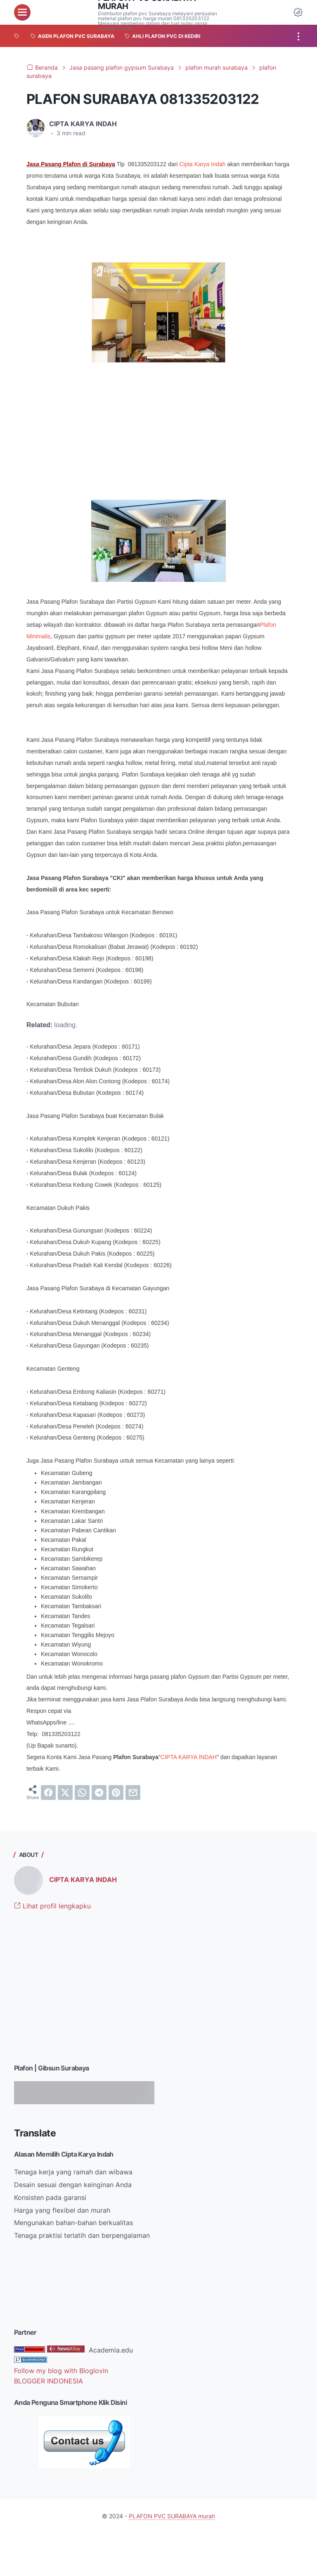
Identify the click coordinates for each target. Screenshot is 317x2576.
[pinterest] (116, 1792)
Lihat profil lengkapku (52, 1906)
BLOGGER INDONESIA (48, 2381)
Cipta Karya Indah (202, 164)
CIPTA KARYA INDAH (189, 1757)
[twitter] (65, 1792)
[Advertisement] (84, 1993)
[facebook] (48, 1792)
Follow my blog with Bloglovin (61, 2371)
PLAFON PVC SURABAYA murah (172, 2516)
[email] (132, 1792)
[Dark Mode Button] (298, 12)
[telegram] (99, 1792)
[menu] (22, 12)
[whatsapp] (82, 1792)
